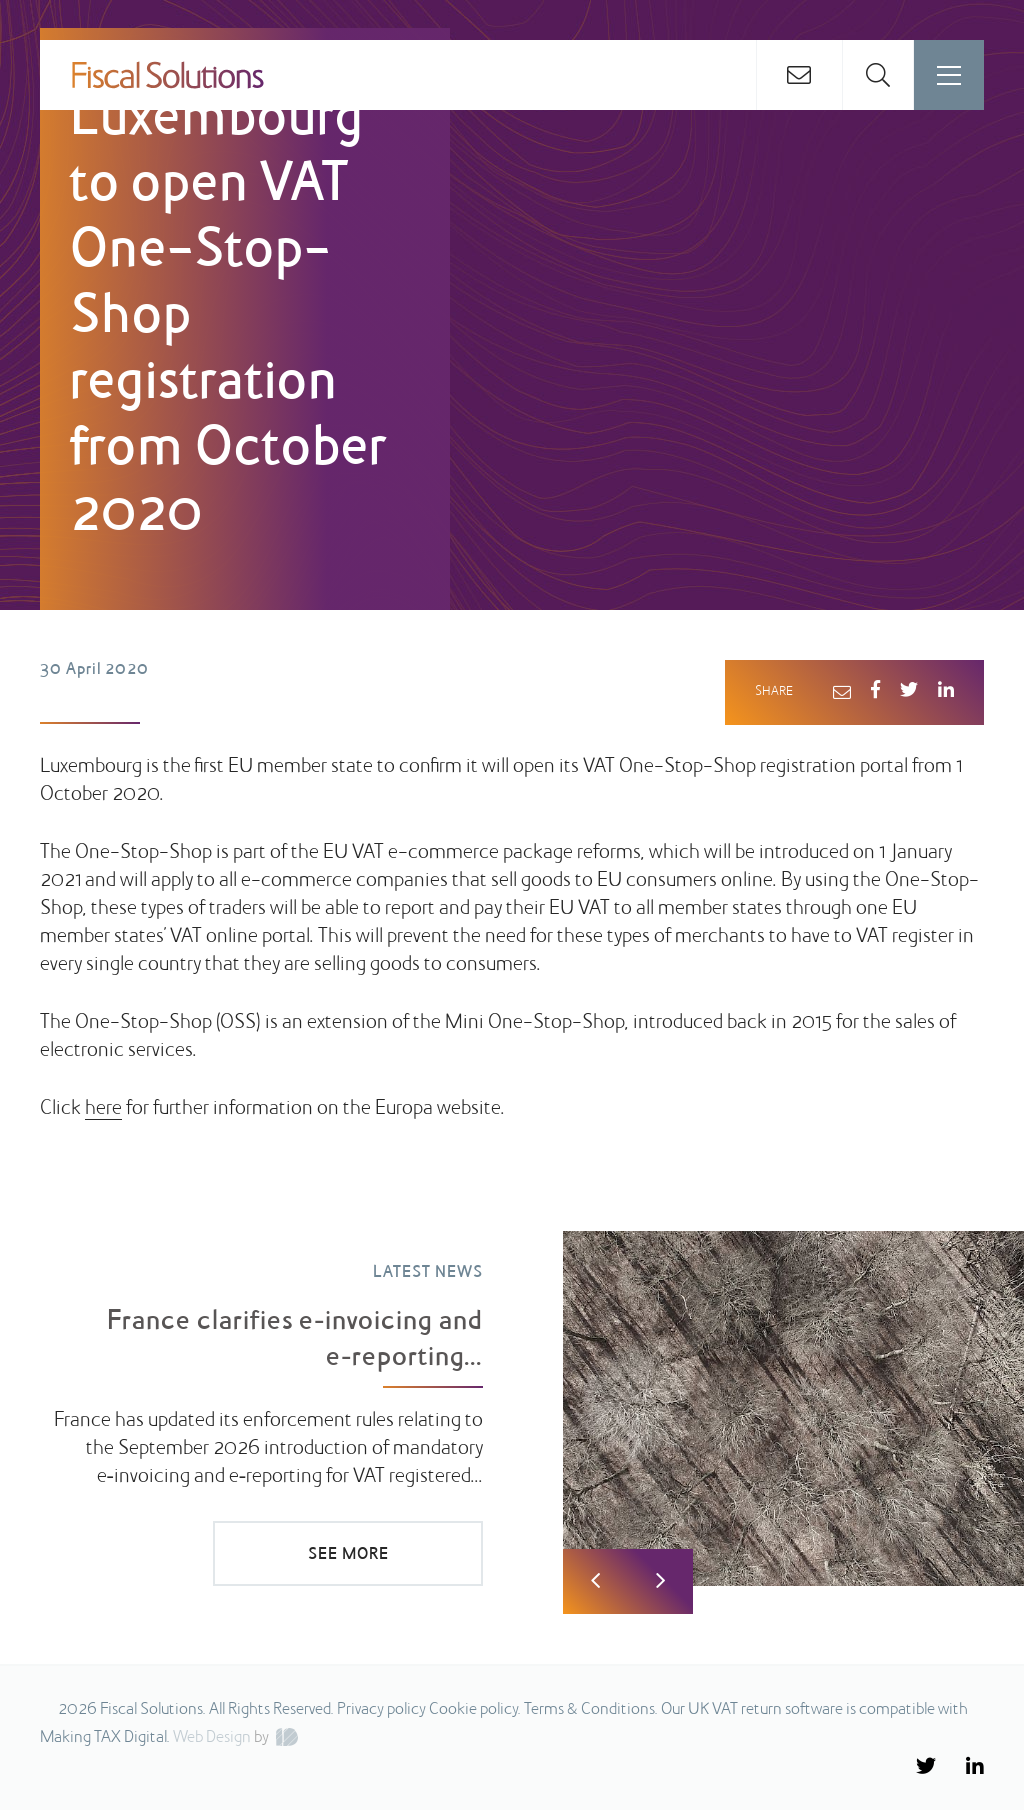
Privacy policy (381, 1710)
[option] (512, 1395)
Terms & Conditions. (591, 1710)
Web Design (212, 1738)
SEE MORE (348, 1555)
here (103, 1109)
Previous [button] (595, 1581)
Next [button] (660, 1581)
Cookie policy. (475, 1710)
